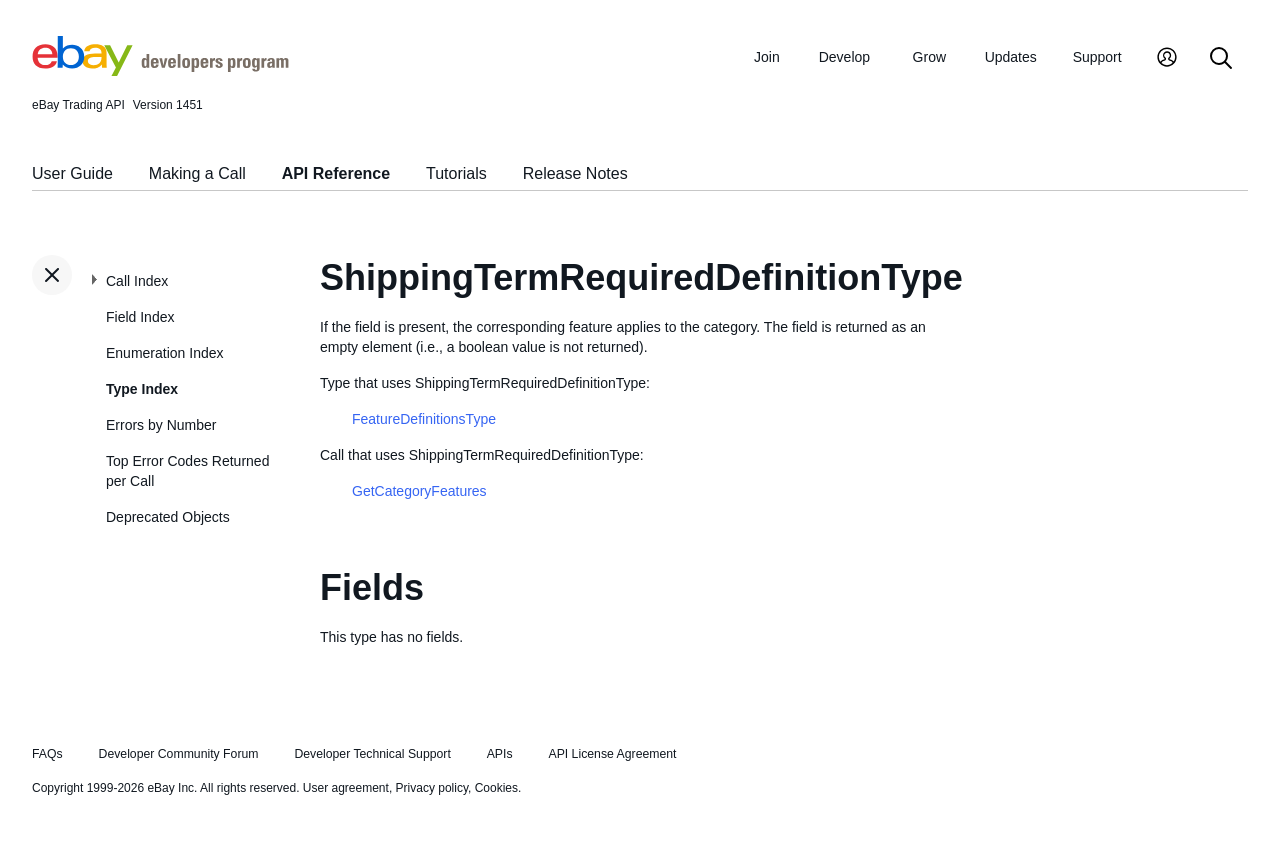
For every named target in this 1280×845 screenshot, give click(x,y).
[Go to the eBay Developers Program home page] (160, 71)
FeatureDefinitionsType (424, 419)
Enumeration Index (165, 353)
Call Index (137, 281)
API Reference (336, 173)
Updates (1011, 57)
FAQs (47, 754)
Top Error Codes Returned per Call (187, 471)
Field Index (140, 317)
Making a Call (197, 173)
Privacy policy (432, 788)
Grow (929, 57)
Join (767, 57)
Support (1097, 57)
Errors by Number (161, 425)
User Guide (72, 173)
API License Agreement (612, 754)
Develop (844, 57)
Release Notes (575, 173)
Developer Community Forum (179, 754)
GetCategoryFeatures (419, 491)
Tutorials (456, 173)
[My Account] (1167, 59)
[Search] (1221, 59)
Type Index (142, 389)
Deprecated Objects (168, 517)
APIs (500, 754)
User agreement (346, 788)
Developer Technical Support (372, 754)
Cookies (496, 788)
